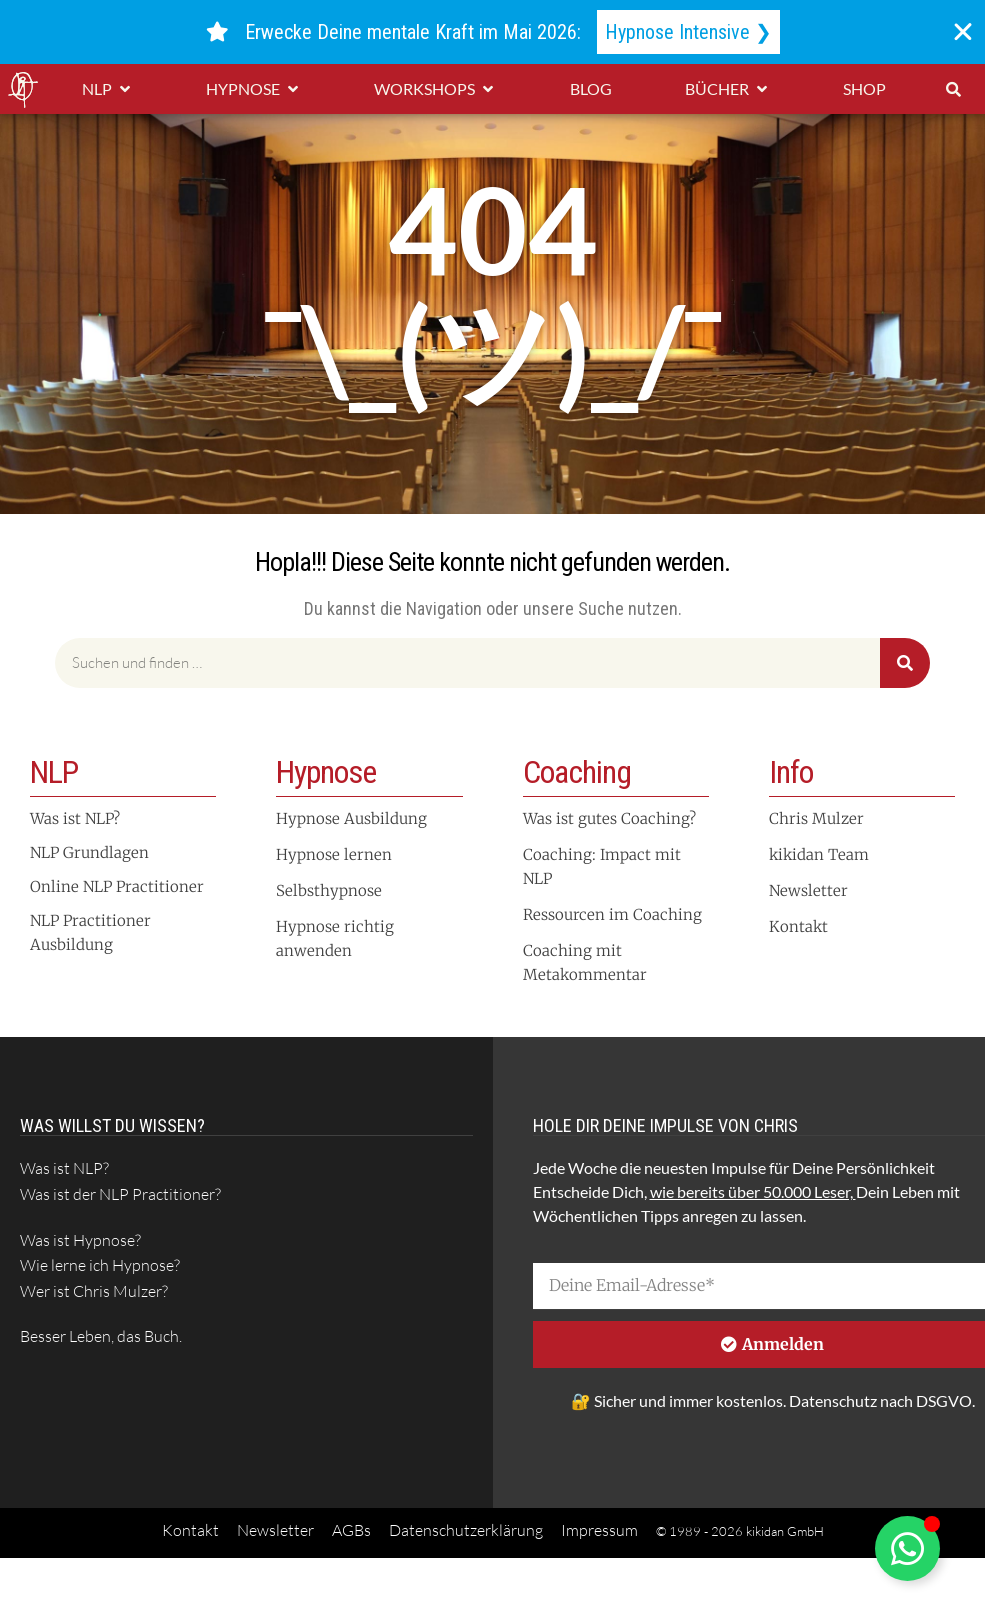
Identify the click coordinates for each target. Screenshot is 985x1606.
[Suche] (905, 663)
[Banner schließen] (963, 32)
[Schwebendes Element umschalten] (907, 1548)
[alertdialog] (492, 32)
